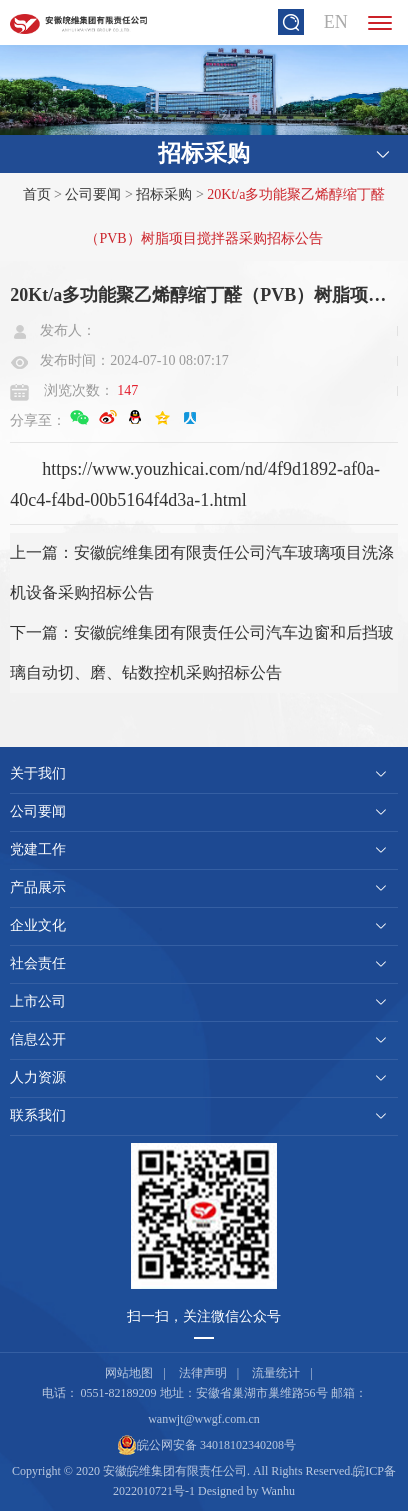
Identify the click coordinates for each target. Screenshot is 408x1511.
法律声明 (203, 1373)
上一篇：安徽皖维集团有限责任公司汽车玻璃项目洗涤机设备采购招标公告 (202, 572)
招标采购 (164, 194)
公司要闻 (93, 194)
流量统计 (276, 1373)
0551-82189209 (119, 1393)
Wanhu (278, 1491)
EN (336, 22)
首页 (37, 194)
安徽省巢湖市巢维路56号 (262, 1393)
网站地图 (129, 1373)
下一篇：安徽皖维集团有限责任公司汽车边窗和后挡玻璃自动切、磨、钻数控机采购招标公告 (202, 652)
